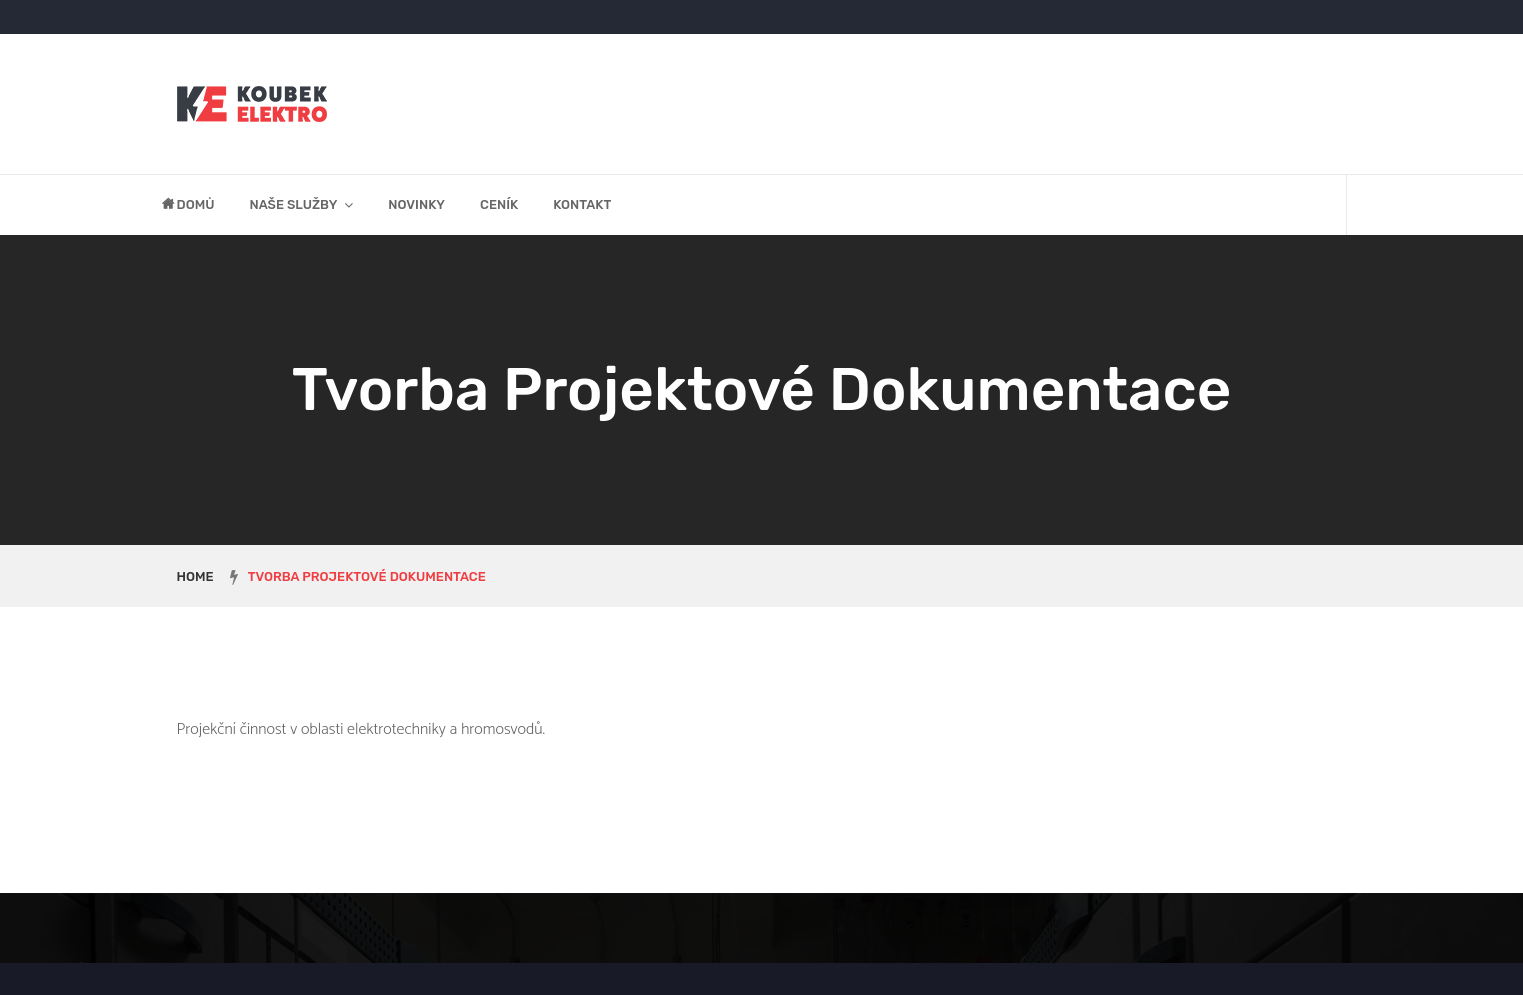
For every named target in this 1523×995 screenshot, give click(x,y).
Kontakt (582, 204)
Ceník (499, 204)
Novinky (416, 204)
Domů (196, 204)
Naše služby (294, 204)
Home (195, 576)
